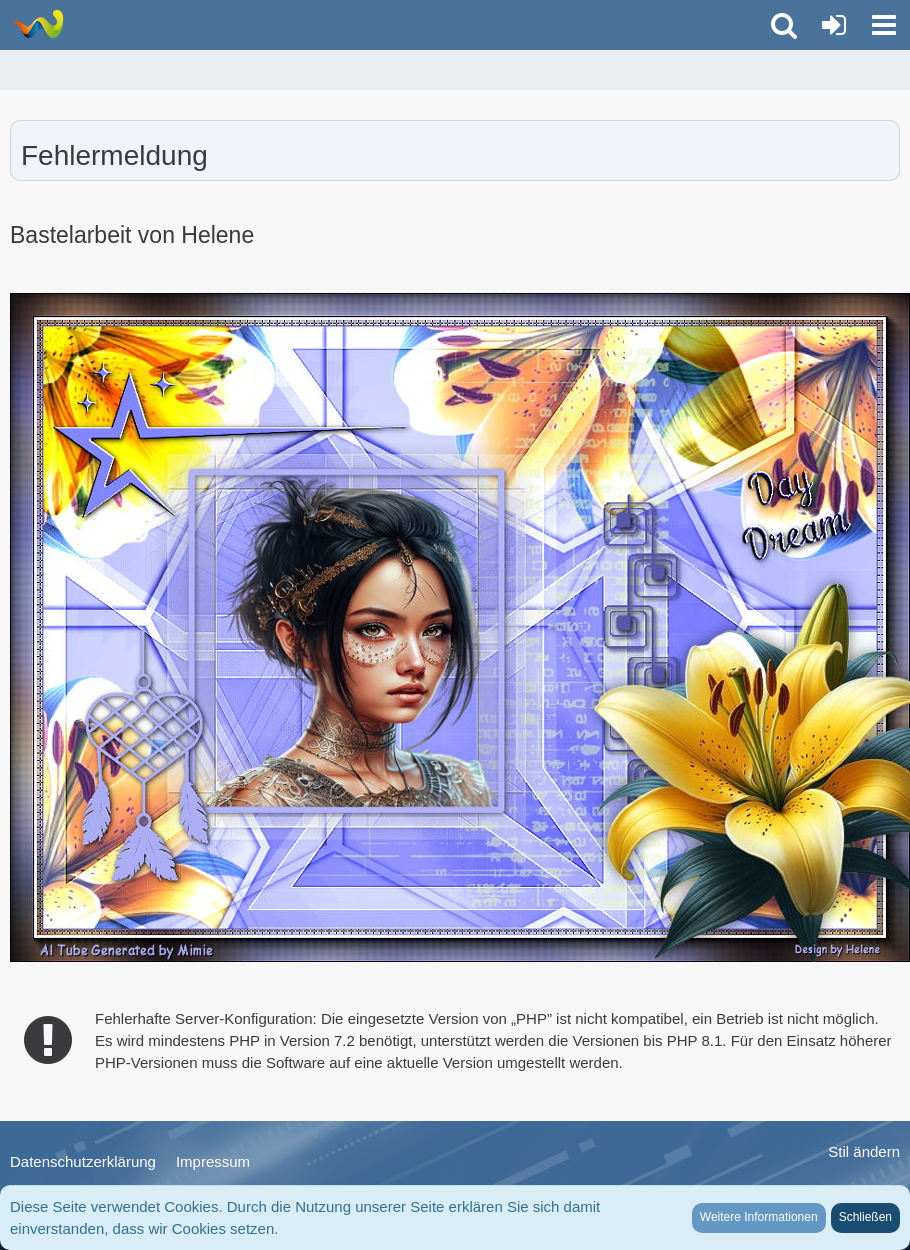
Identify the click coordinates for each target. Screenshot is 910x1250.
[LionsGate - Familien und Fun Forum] (37, 24)
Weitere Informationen (759, 1217)
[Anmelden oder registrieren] (834, 25)
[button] (884, 25)
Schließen (865, 1217)
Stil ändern (864, 1151)
